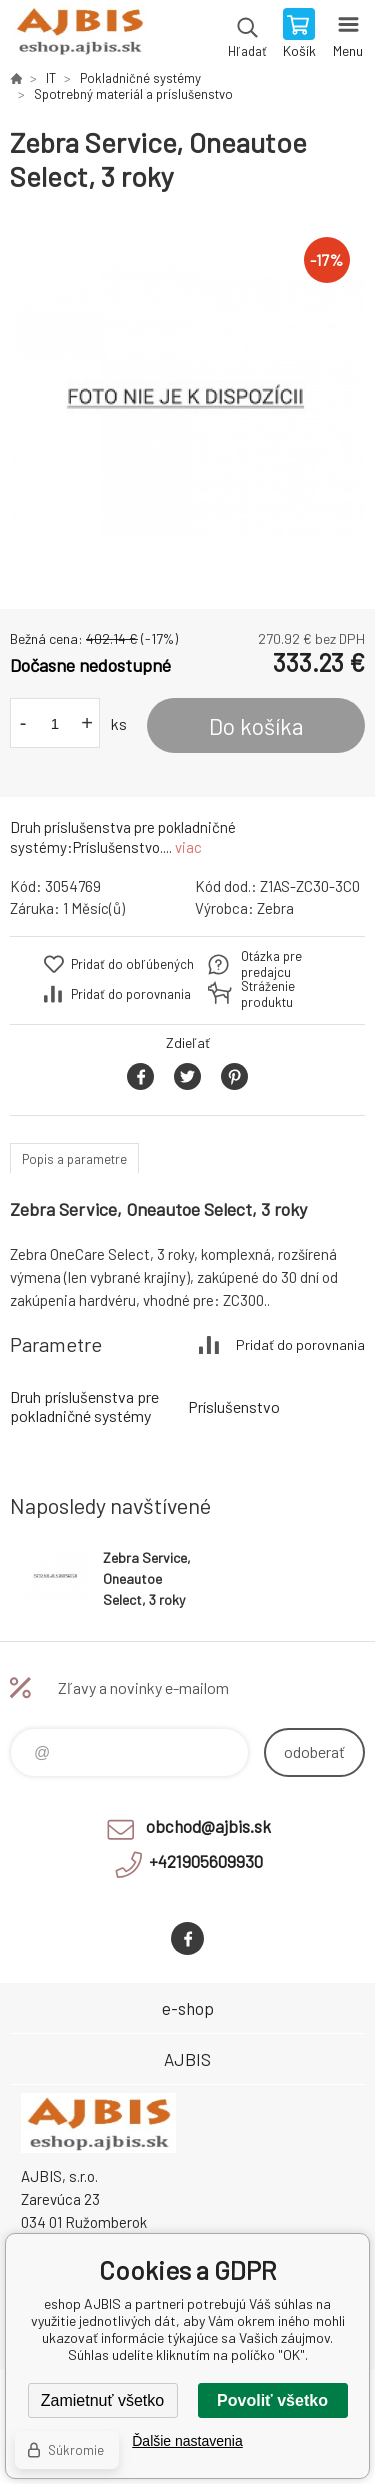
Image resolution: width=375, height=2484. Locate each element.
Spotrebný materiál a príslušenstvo (133, 94)
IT (51, 78)
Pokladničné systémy (140, 78)
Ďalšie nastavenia (187, 2441)
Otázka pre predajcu (271, 964)
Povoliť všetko (272, 2400)
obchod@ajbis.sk (208, 1826)
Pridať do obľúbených (132, 964)
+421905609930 (206, 1861)
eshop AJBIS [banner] (78, 35)
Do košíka (256, 726)
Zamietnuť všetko (102, 2400)
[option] (187, 401)
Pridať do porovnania (131, 994)
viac (188, 847)
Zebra (275, 908)
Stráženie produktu (268, 994)
